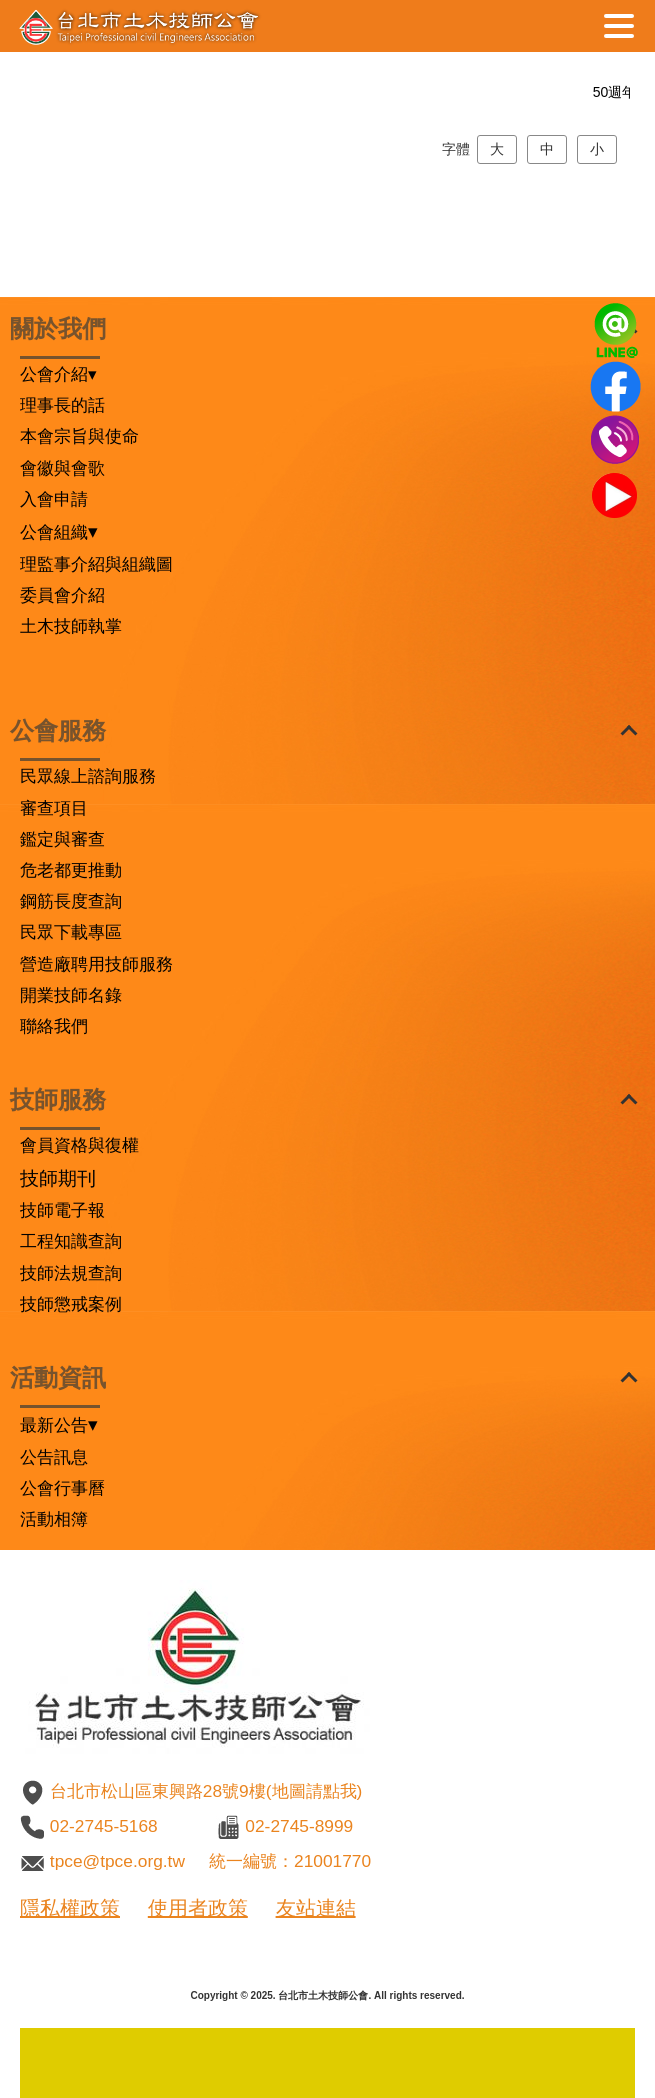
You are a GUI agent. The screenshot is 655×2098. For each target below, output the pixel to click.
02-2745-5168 (104, 1826)
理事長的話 (62, 405)
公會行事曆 (62, 1488)
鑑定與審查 (62, 839)
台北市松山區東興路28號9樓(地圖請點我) (206, 1791)
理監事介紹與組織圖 (96, 564)
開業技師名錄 (71, 995)
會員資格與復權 (79, 1145)
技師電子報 (62, 1210)
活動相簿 (54, 1519)
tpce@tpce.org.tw (117, 1861)
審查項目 (54, 808)
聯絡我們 (54, 1026)
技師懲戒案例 (71, 1304)
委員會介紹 (62, 595)
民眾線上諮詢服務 (88, 776)
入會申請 (54, 499)
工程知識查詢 (71, 1241)
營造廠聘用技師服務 (96, 964)
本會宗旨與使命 (79, 436)
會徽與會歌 (62, 468)
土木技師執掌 (71, 626)
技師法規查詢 (71, 1273)
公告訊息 (54, 1457)
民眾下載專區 (71, 932)
